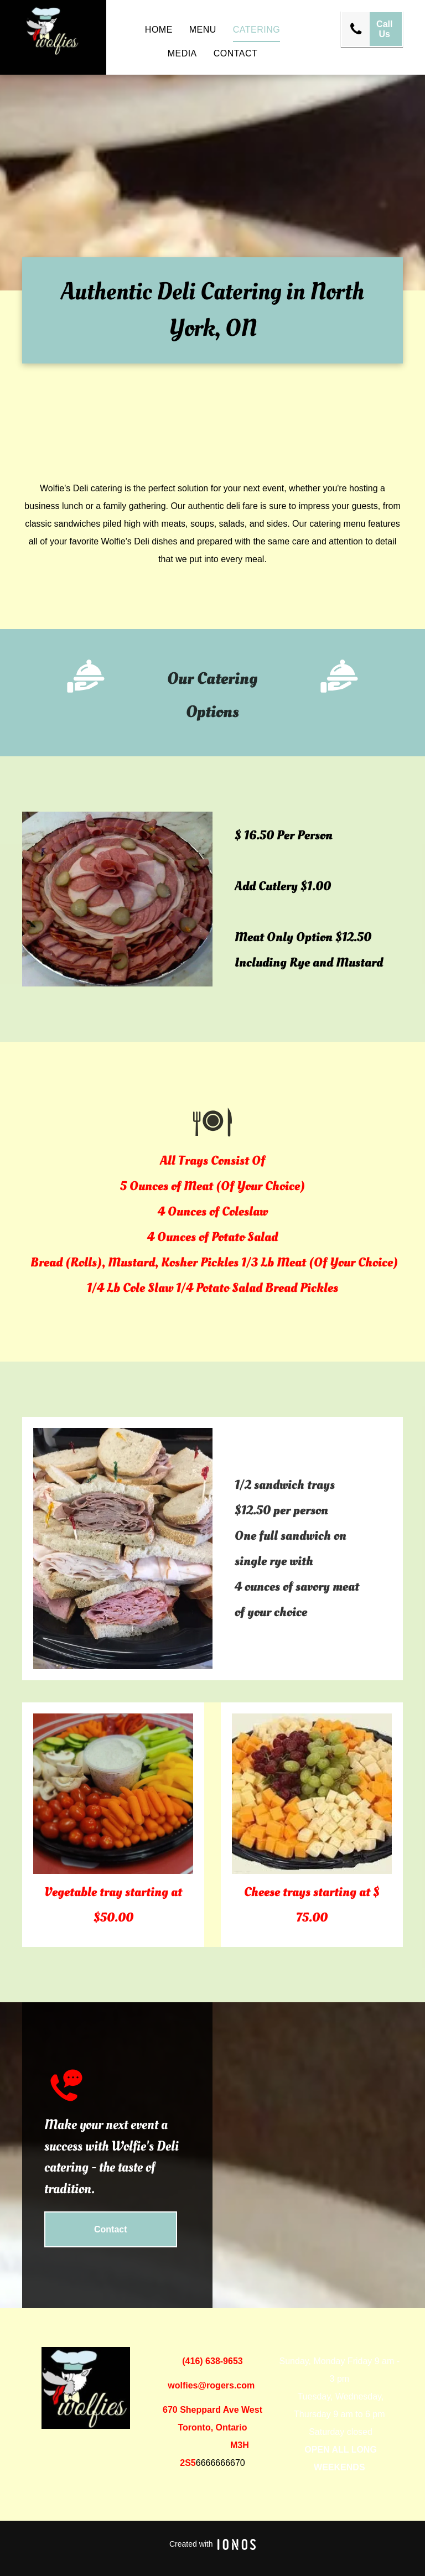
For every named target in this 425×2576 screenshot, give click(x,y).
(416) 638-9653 (212, 2361)
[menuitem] (159, 29)
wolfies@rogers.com (211, 2385)
